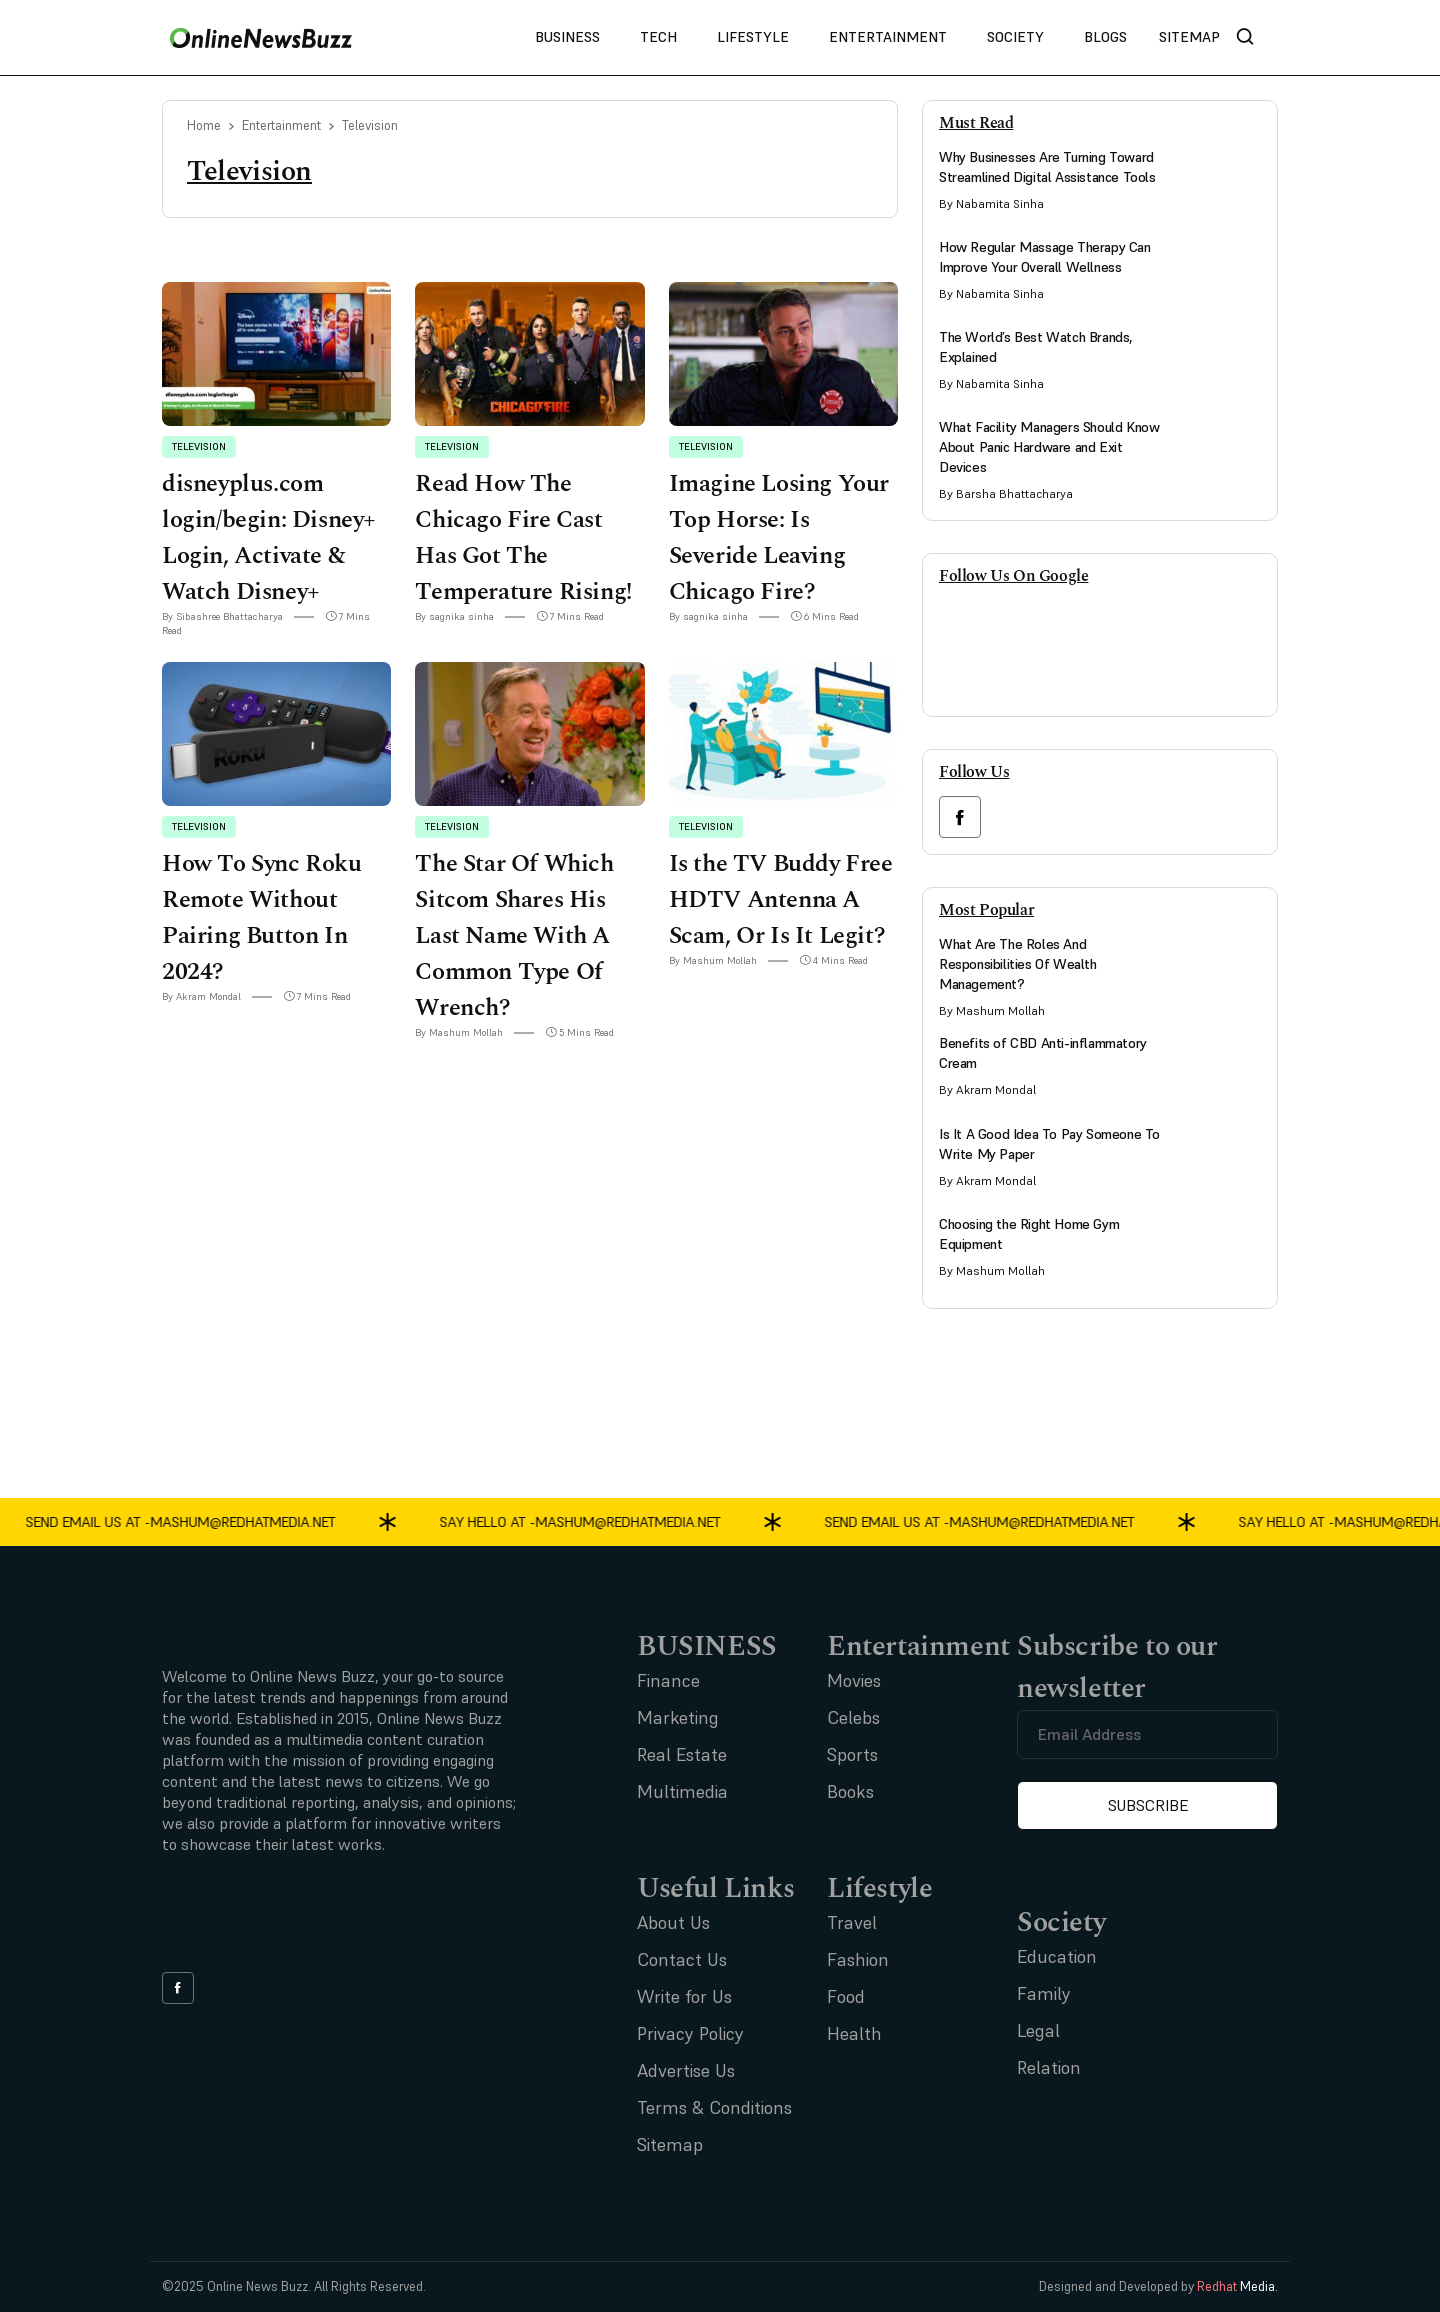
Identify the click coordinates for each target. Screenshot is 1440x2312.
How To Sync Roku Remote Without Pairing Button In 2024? (262, 918)
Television (199, 446)
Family (1044, 1993)
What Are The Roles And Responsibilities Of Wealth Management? (1018, 964)
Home (204, 125)
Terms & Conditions (714, 2107)
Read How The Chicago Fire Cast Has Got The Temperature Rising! (523, 538)
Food (846, 1996)
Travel (852, 1922)
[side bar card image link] (1222, 186)
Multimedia (682, 1791)
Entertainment (888, 37)
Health (854, 2033)
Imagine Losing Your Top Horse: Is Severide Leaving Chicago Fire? (779, 538)
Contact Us (682, 1959)
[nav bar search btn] (1253, 37)
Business (567, 37)
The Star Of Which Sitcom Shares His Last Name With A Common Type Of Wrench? (514, 936)
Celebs (853, 1717)
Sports (852, 1754)
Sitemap (1189, 37)
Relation (1049, 2067)
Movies (854, 1680)
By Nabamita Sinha (991, 203)
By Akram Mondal (201, 996)
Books (850, 1791)
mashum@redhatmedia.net (250, 1521)
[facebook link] (960, 817)
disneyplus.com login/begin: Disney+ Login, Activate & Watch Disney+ (269, 538)
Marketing (678, 1717)
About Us (673, 1922)
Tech (658, 37)
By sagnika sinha (454, 616)
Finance (668, 1680)
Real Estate (682, 1754)
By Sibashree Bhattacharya (222, 616)
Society (1015, 37)
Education (1057, 1956)
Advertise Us (686, 2070)
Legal (1038, 2030)
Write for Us (684, 1996)
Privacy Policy (690, 2033)
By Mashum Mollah (459, 1032)
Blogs (1105, 37)
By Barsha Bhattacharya (1006, 493)
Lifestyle (753, 37)
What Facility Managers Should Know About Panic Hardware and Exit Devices (1049, 447)
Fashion (858, 1959)
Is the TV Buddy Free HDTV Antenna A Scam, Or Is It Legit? (781, 900)
